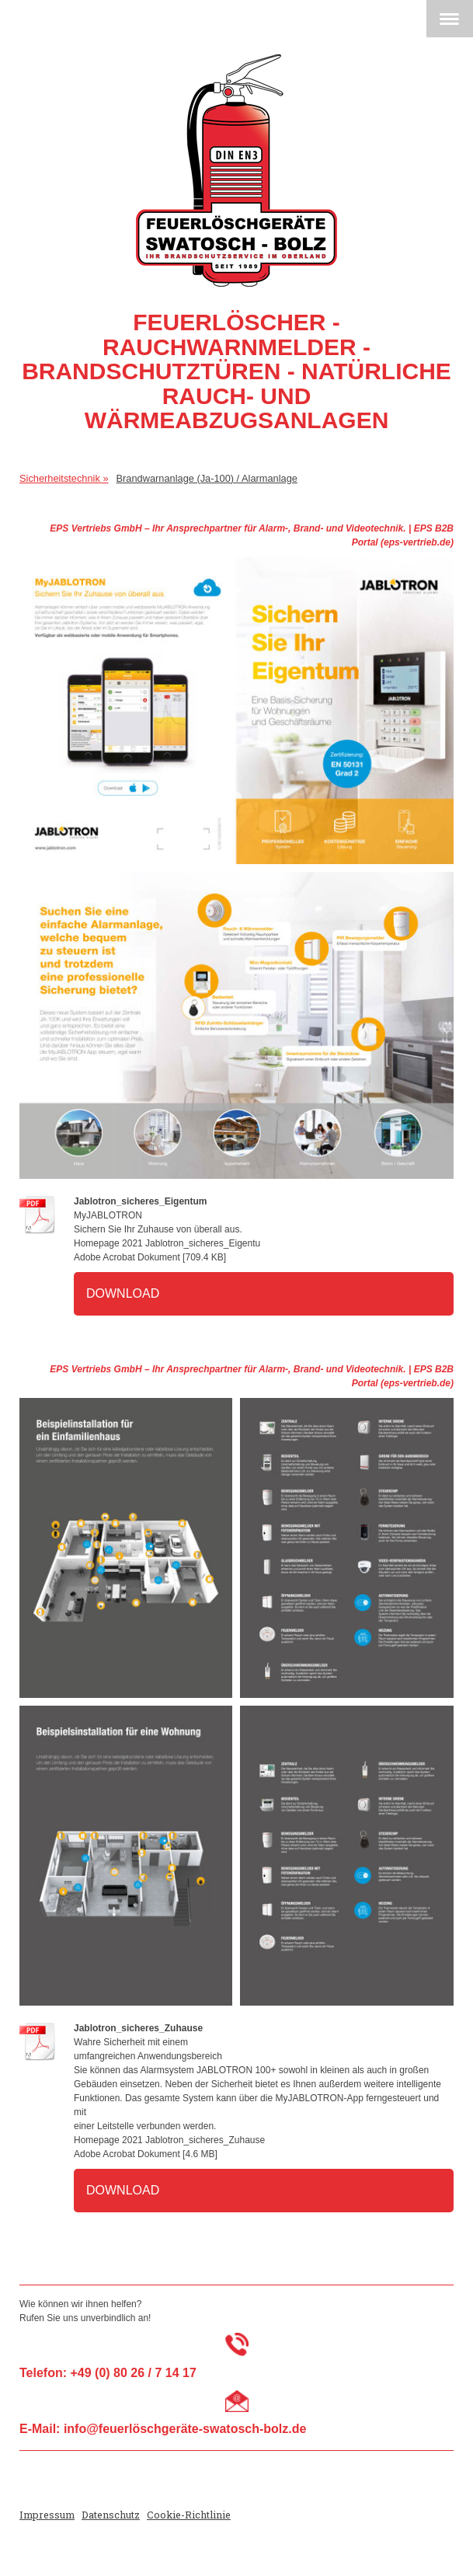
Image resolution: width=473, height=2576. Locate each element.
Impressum (47, 2514)
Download (122, 1293)
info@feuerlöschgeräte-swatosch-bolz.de (185, 2428)
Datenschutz (111, 2514)
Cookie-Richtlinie (189, 2514)
